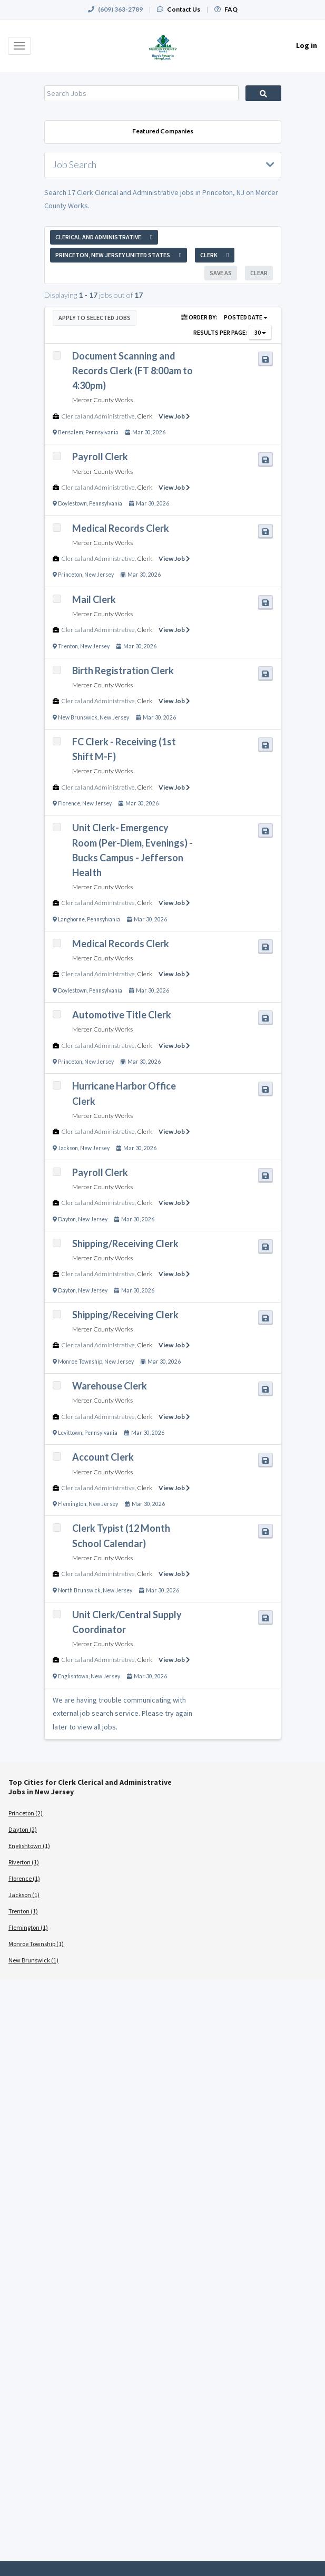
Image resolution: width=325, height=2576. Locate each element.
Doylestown (72, 503)
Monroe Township (80, 1361)
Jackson (68, 1148)
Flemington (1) (28, 1927)
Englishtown (73, 1676)
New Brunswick (77, 717)
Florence (69, 803)
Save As (221, 273)
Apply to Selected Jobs (94, 318)
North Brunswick (79, 1590)
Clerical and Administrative (98, 416)
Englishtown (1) (29, 1846)
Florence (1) (24, 1878)
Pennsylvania (102, 432)
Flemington (72, 1504)
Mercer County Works (102, 400)
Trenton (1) (23, 1911)
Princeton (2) (25, 1813)
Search (263, 93)
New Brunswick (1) (33, 1960)
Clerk (144, 416)
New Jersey (99, 574)
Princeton (70, 574)
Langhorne (71, 919)
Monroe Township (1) (36, 1944)
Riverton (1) (23, 1862)
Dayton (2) (22, 1829)
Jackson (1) (24, 1895)
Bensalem (70, 432)
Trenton (68, 646)
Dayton (67, 1219)
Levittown (70, 1433)
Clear (259, 273)
